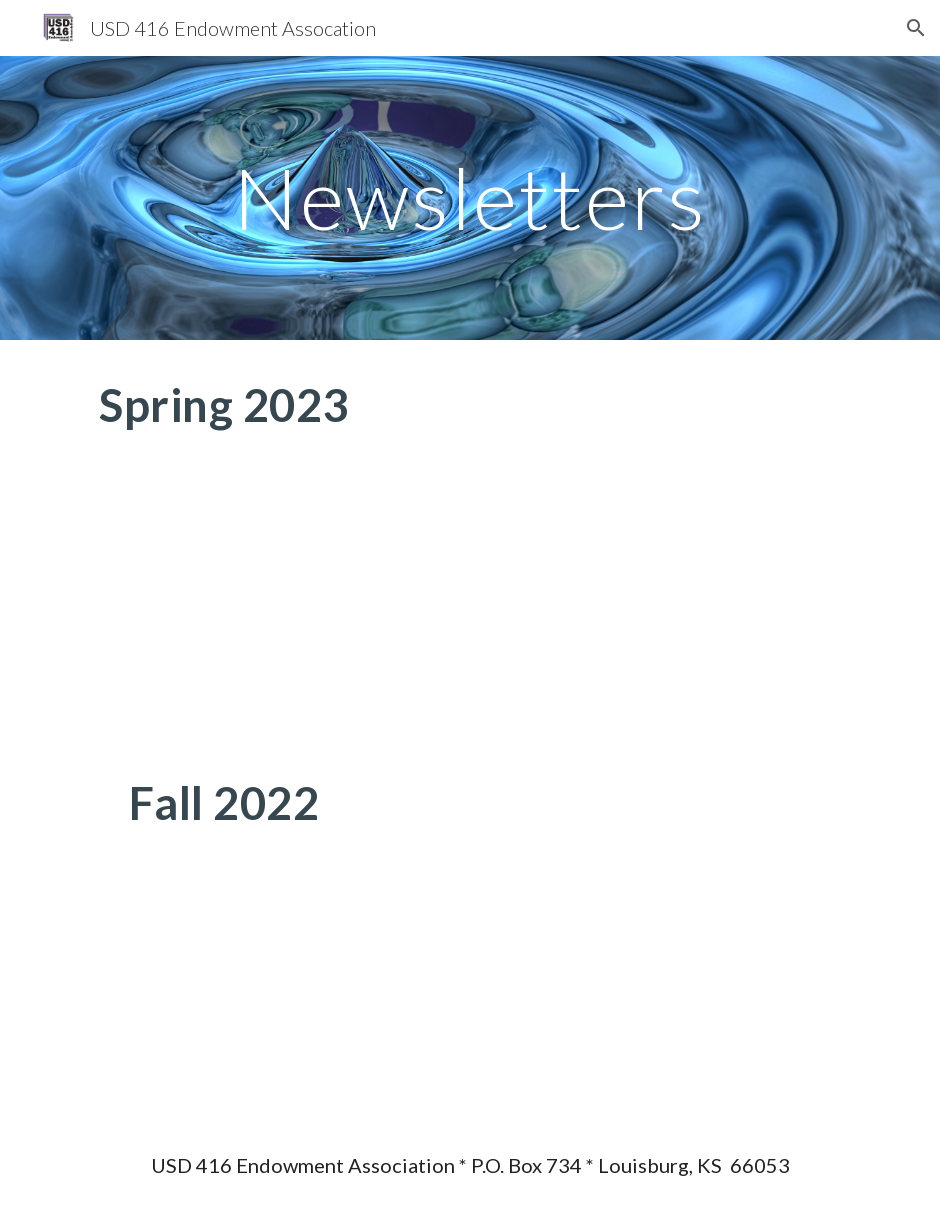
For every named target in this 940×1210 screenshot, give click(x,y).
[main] (470, 197)
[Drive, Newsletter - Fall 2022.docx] (645, 930)
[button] (916, 28)
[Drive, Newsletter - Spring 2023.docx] (645, 539)
